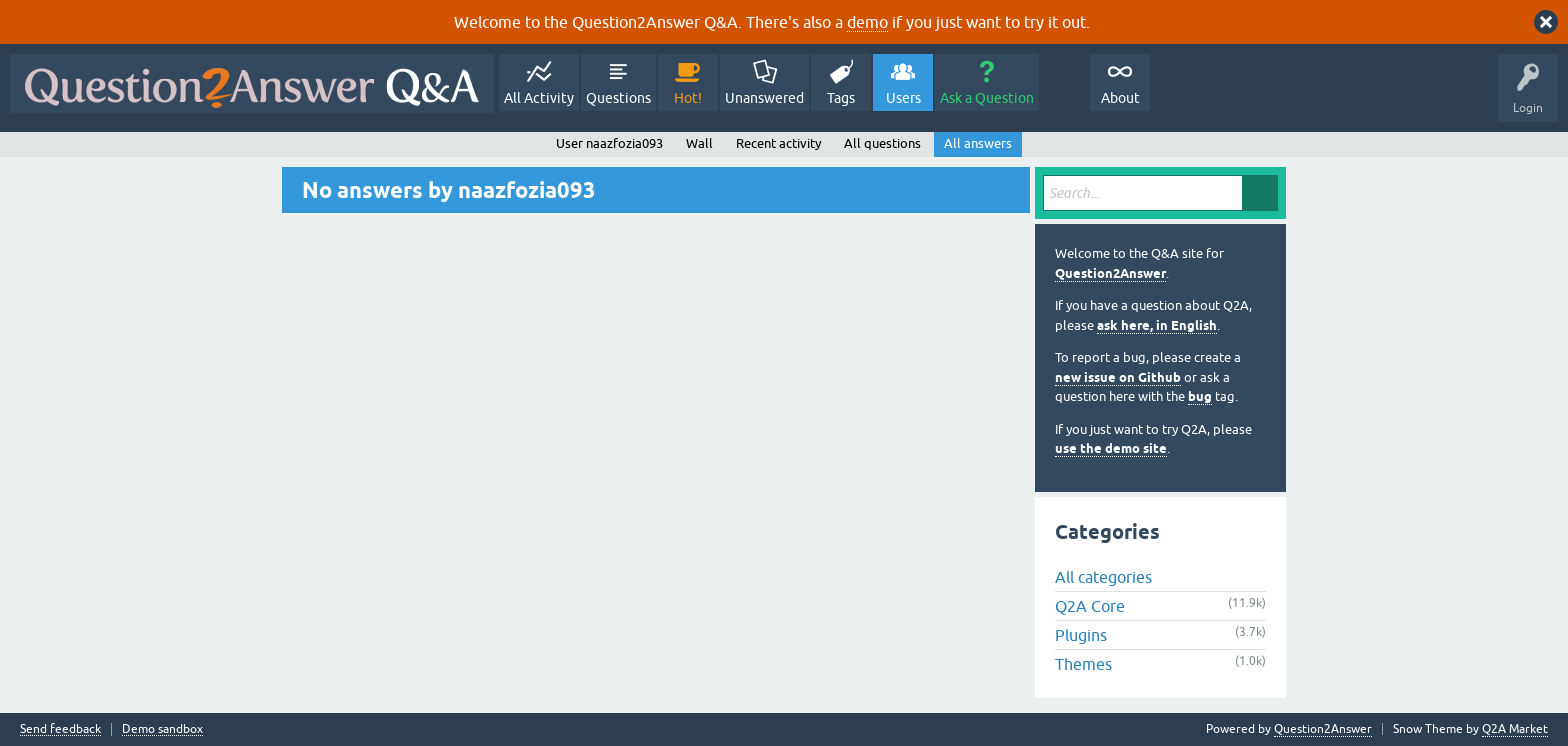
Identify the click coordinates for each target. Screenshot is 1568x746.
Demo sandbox (162, 729)
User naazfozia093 (609, 143)
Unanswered (764, 98)
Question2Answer (1110, 273)
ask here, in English (1157, 325)
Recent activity (778, 143)
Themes (1083, 664)
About (1120, 98)
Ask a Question (987, 98)
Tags (841, 98)
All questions (882, 143)
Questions (618, 98)
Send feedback (60, 729)
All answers (978, 143)
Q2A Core (1090, 606)
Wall (699, 143)
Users (903, 98)
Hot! (688, 98)
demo (867, 22)
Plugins (1081, 635)
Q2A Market (1515, 729)
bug (1200, 396)
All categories (1103, 577)
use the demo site (1111, 448)
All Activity (539, 98)
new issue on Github (1118, 377)
